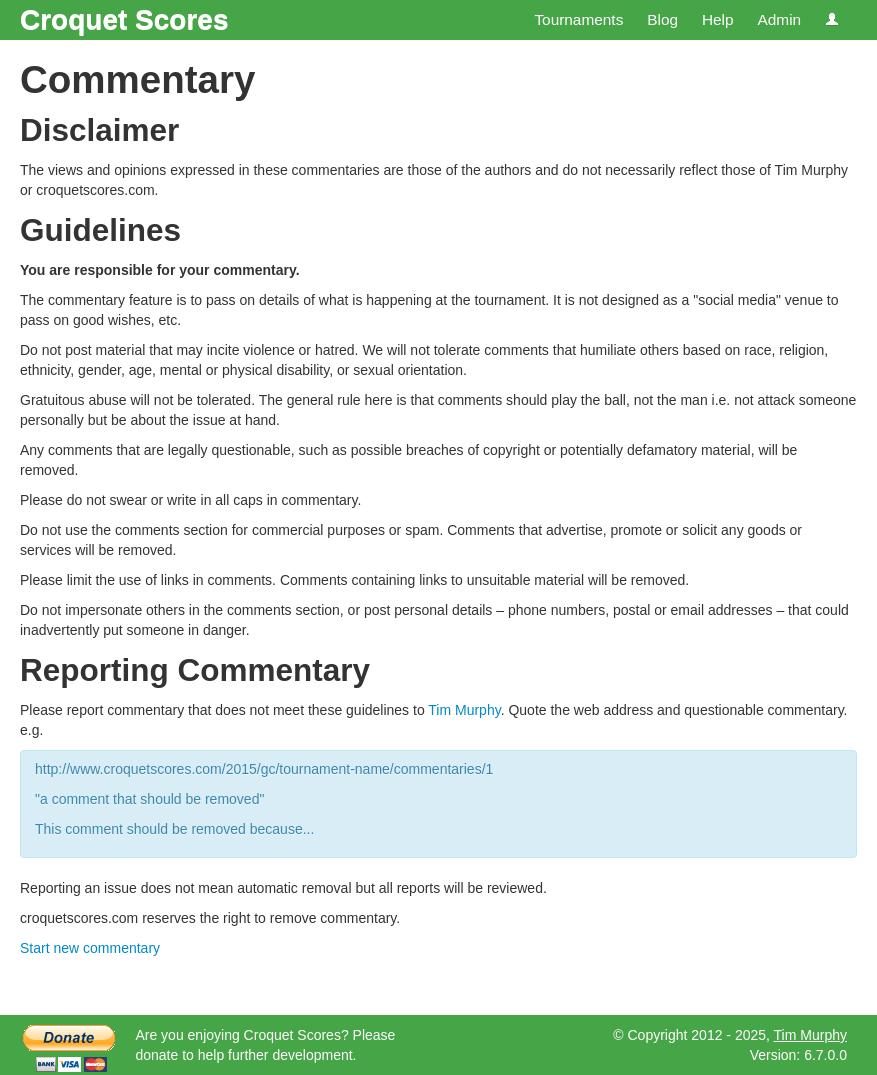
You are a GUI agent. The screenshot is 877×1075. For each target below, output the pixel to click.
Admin (779, 19)
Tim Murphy (464, 710)
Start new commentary (90, 948)
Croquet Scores (124, 19)
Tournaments (578, 19)
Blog (662, 19)
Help (718, 19)
